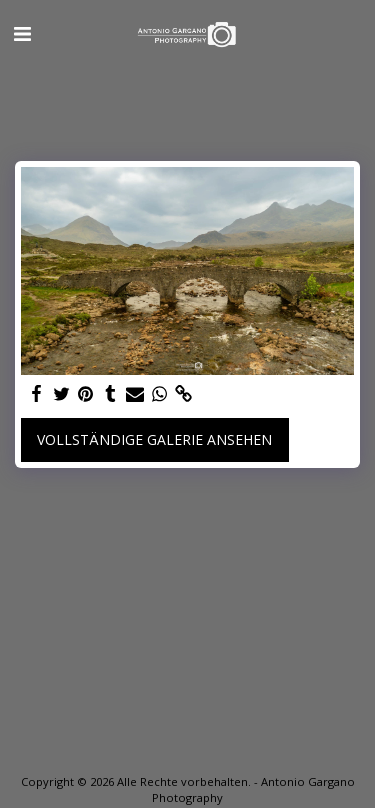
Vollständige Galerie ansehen (154, 439)
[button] (22, 33)
